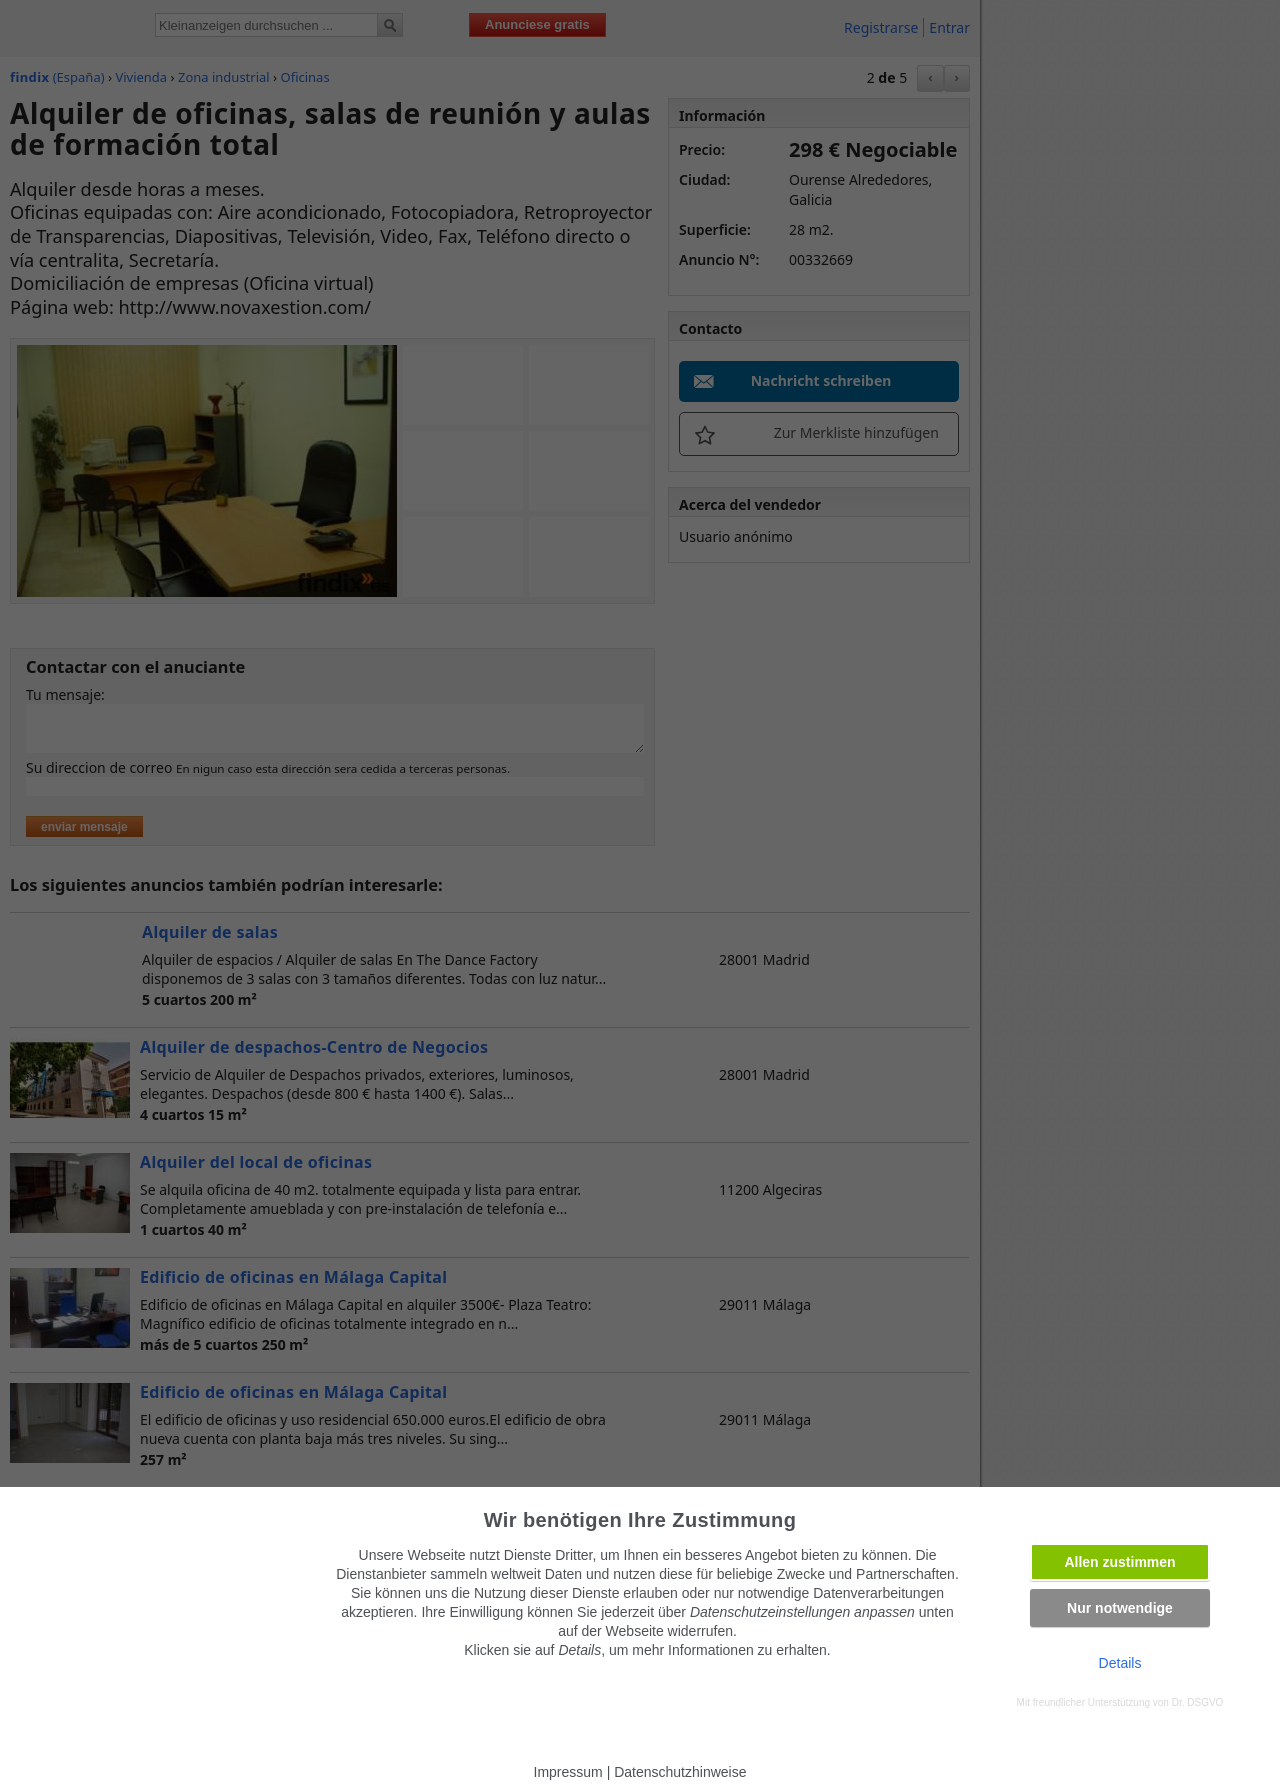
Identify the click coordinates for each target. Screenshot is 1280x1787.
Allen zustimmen (1119, 1562)
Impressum (568, 1772)
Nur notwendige (1120, 1608)
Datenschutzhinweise (680, 1772)
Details (1120, 1663)
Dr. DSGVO (1198, 1702)
